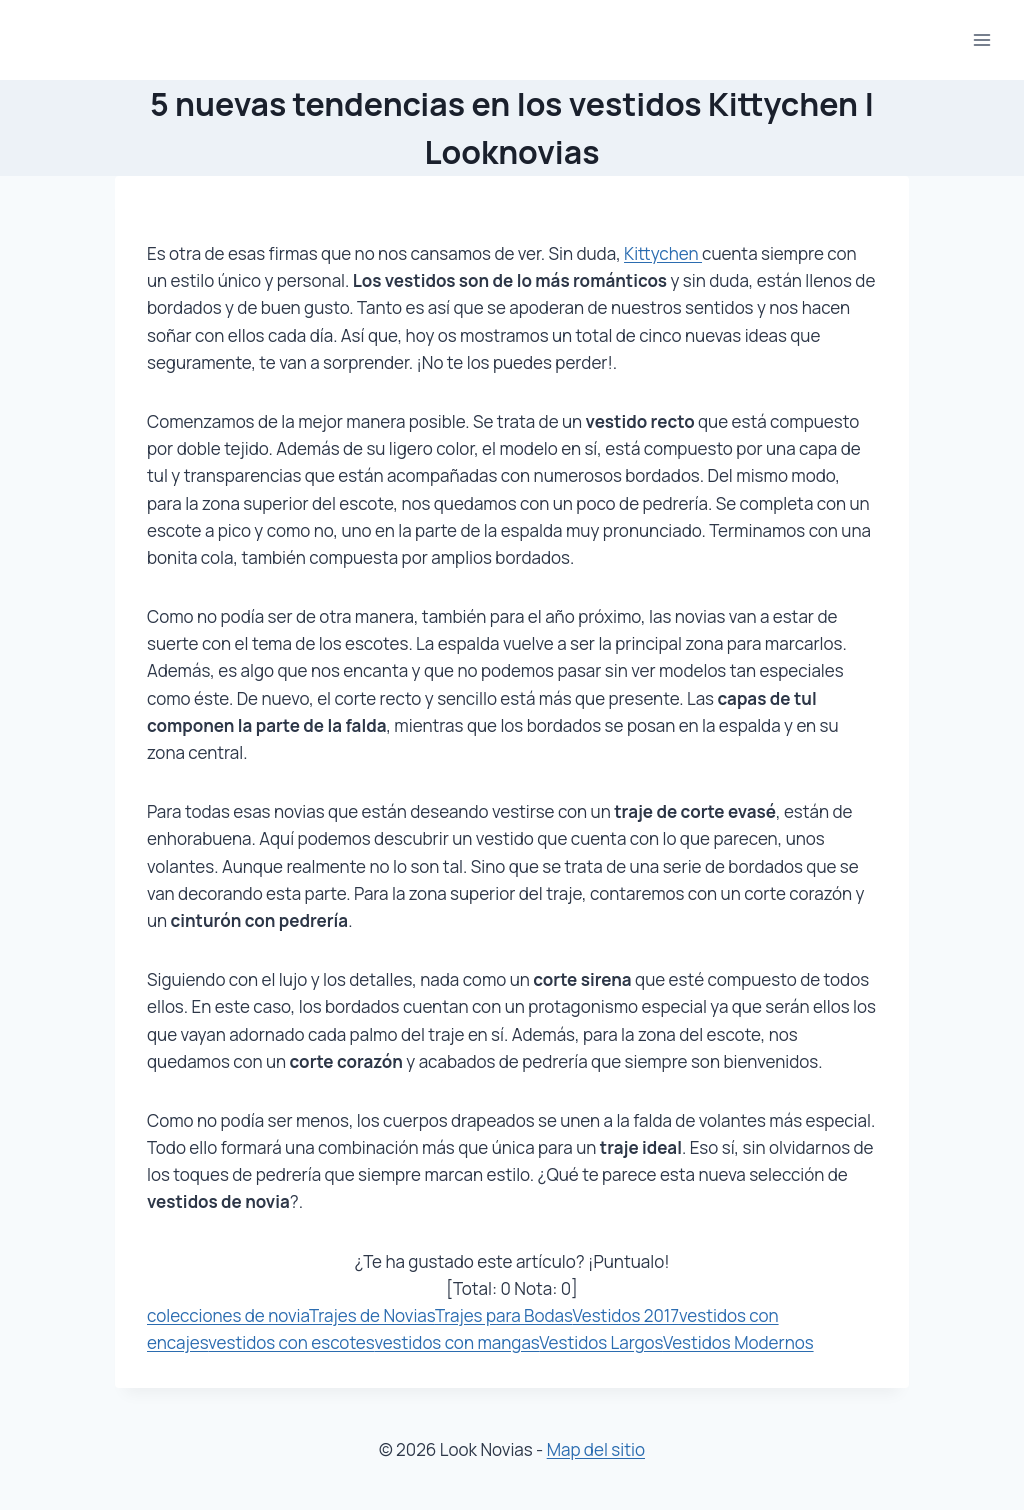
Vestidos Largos (601, 1342)
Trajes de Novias (372, 1315)
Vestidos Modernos (738, 1342)
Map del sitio (596, 1449)
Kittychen (663, 253)
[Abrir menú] (981, 39)
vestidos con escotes (291, 1342)
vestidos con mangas (456, 1342)
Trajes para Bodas (504, 1315)
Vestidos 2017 (625, 1315)
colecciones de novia (228, 1315)
